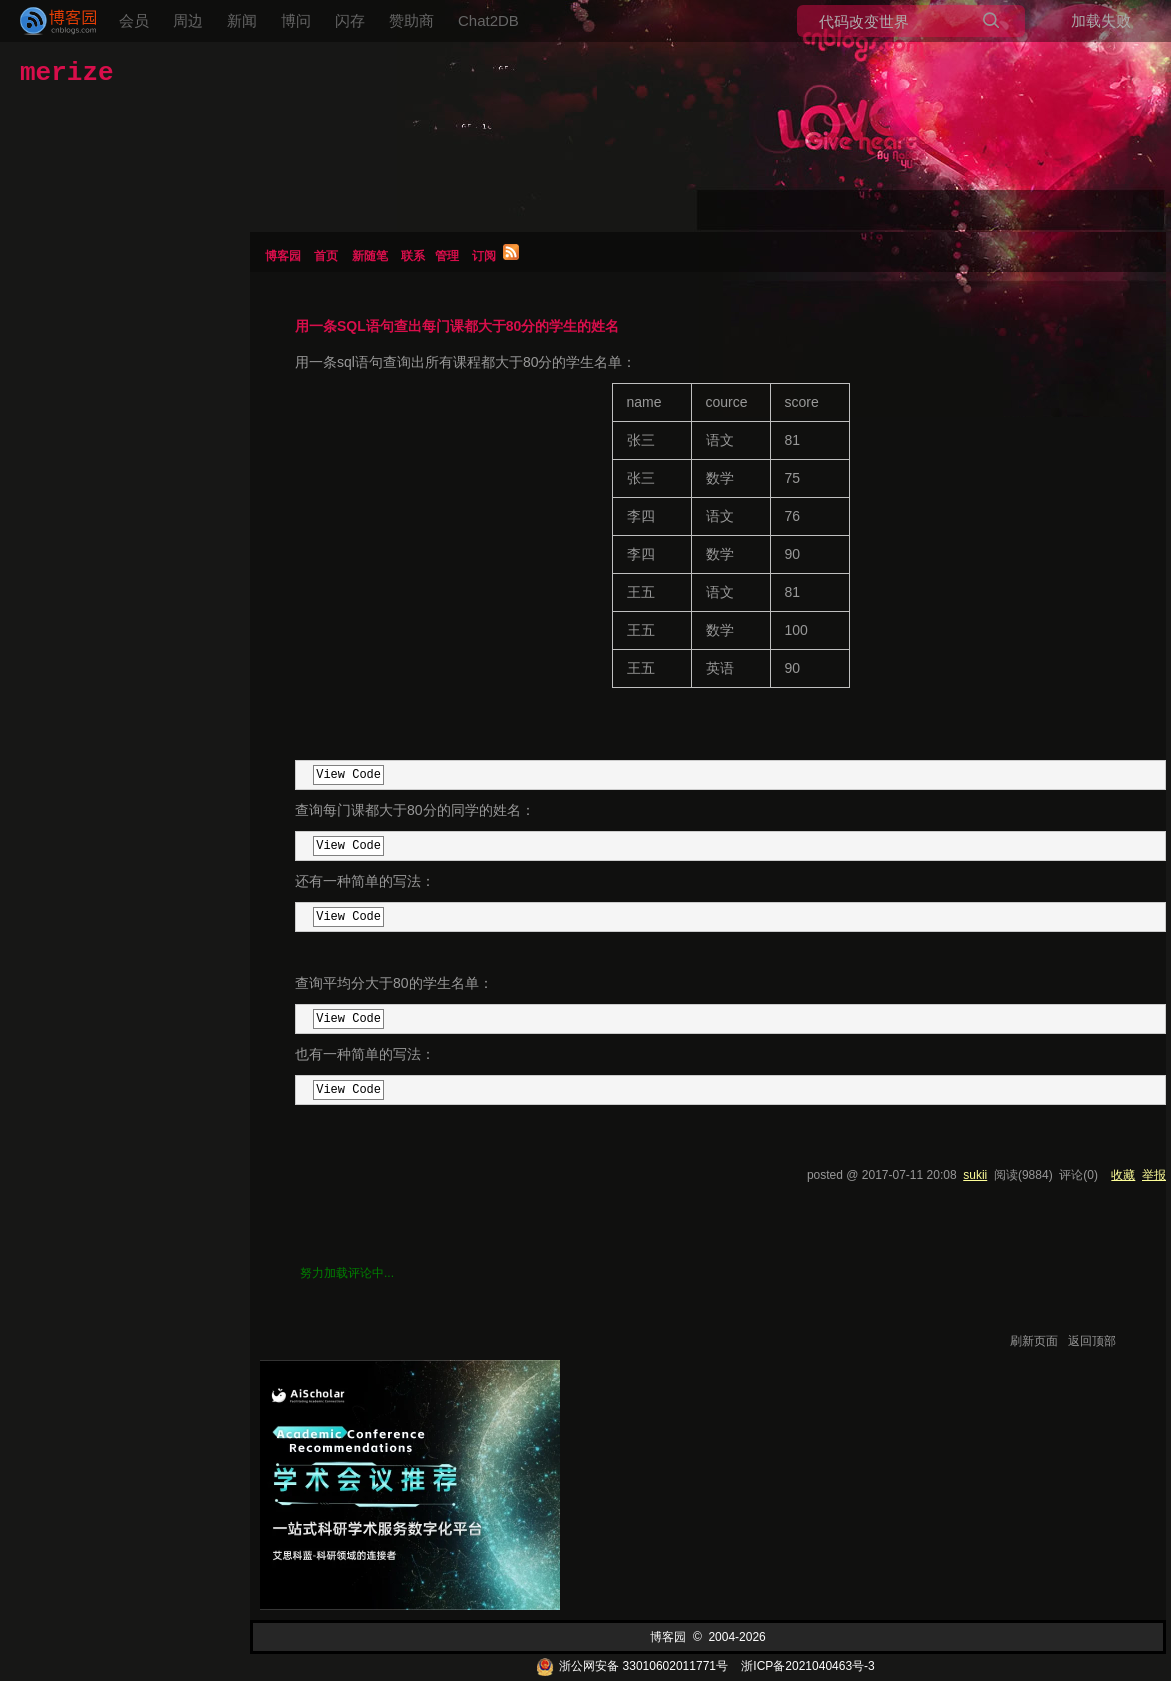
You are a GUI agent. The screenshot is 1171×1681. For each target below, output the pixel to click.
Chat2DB (488, 20)
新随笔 (370, 256)
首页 (326, 256)
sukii (975, 1175)
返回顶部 (1092, 1341)
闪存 (350, 20)
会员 (134, 20)
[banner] (50, 21)
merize (67, 73)
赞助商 (411, 20)
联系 (413, 256)
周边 (188, 20)
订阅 (484, 256)
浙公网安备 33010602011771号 (632, 1666)
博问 (296, 20)
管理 (447, 256)
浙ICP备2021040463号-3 (807, 1666)
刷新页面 (1034, 1341)
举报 (1154, 1175)
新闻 (242, 20)
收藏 (1123, 1175)
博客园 (283, 256)
